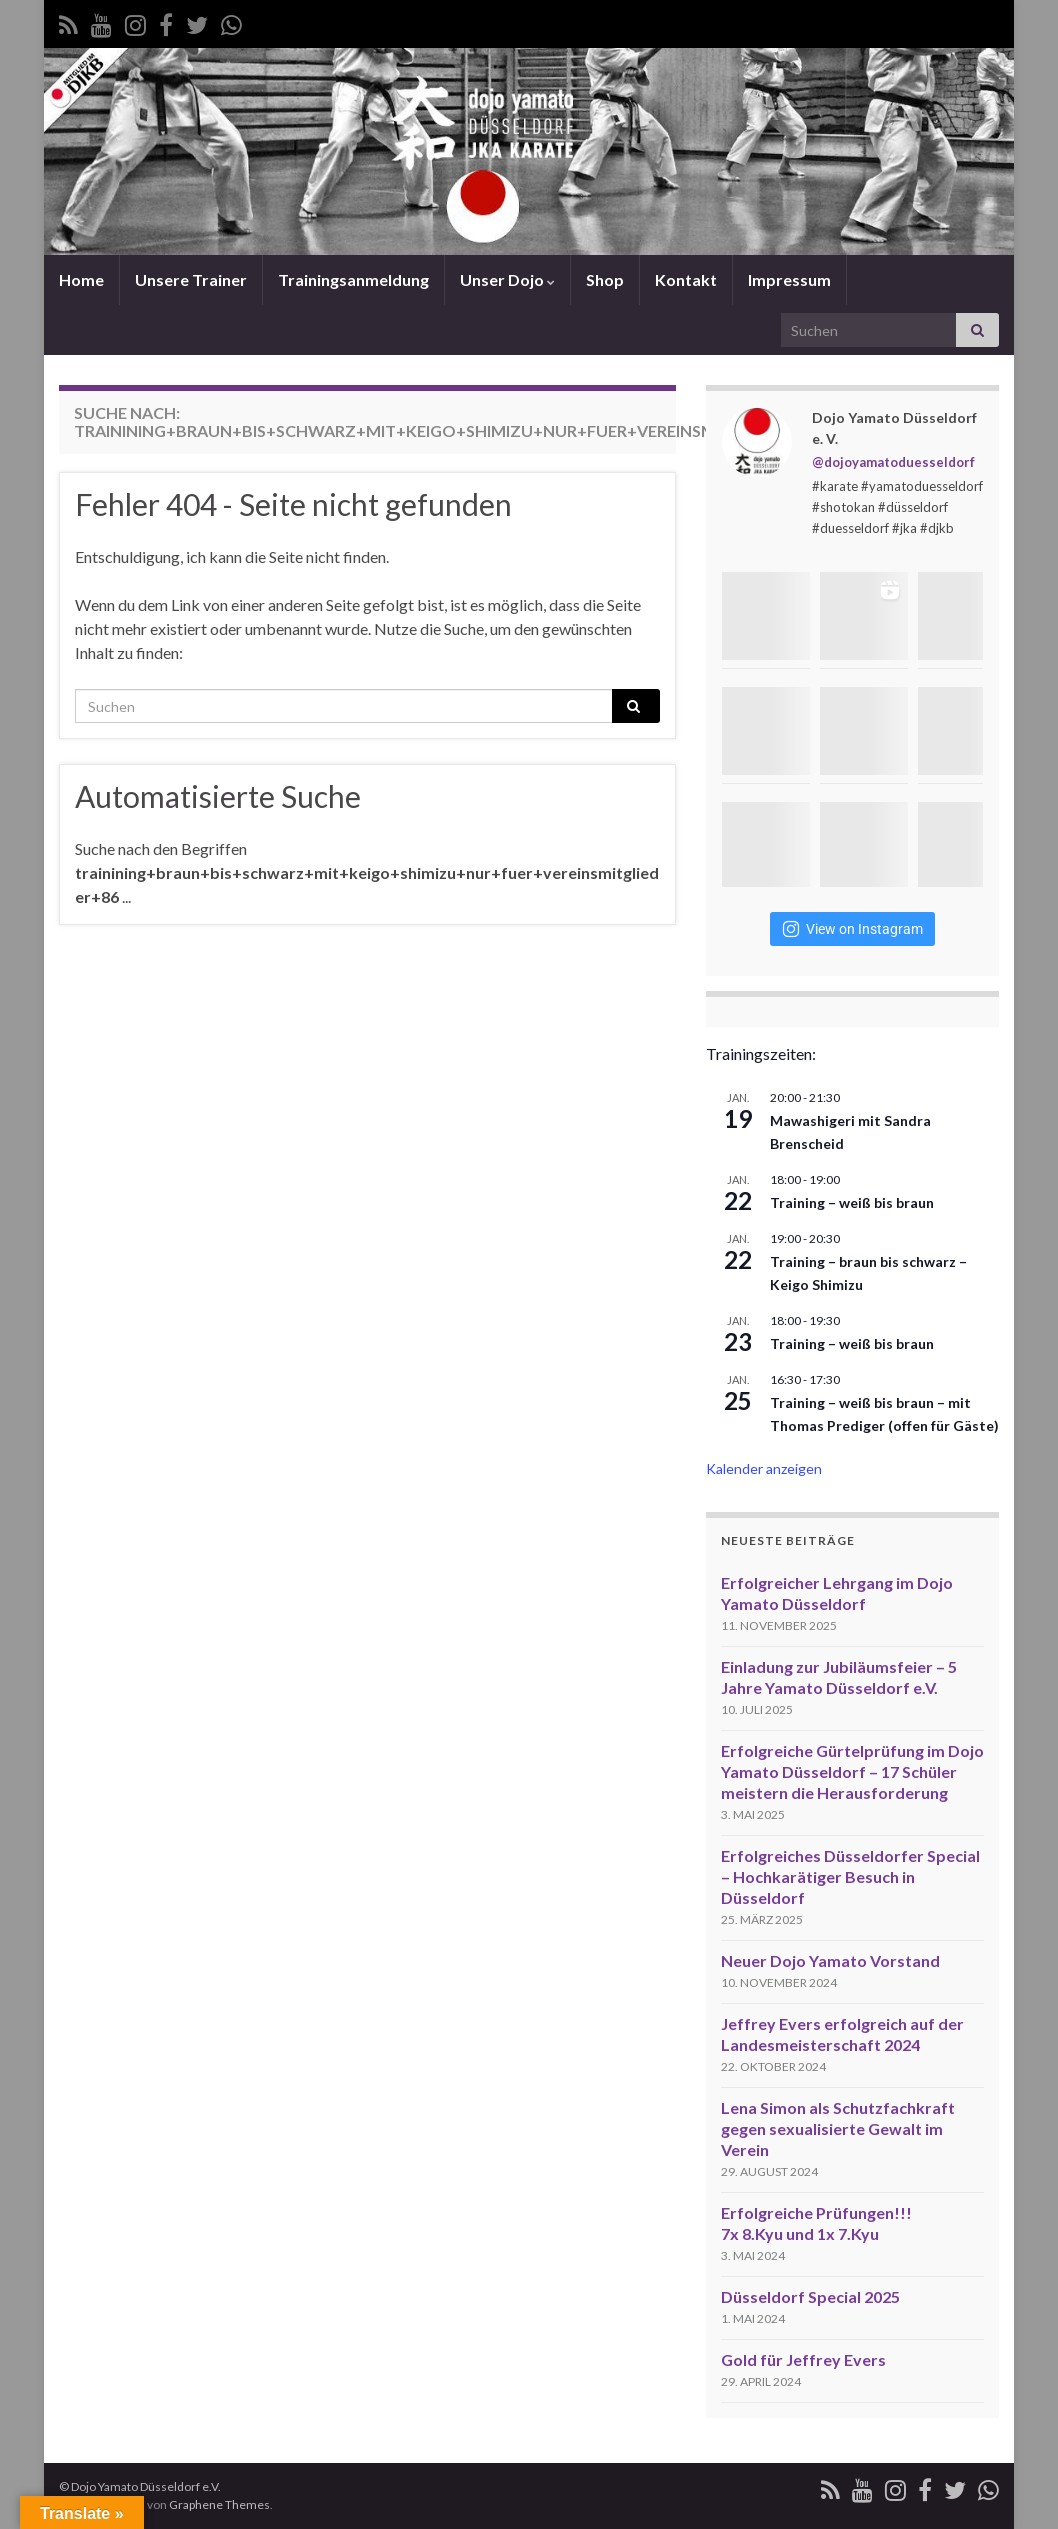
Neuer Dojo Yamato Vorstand (830, 1960)
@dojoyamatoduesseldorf (893, 462)
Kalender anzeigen (764, 1468)
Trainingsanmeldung (353, 279)
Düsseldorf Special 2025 (810, 2296)
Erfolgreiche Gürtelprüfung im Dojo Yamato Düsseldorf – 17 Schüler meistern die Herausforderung (852, 1771)
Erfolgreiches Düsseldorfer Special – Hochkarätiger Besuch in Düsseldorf (850, 1876)
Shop (605, 279)
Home (81, 279)
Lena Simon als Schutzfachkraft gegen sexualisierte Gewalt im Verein (838, 2128)
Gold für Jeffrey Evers (803, 2359)
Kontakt (686, 279)
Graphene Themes (219, 2504)
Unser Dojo (507, 279)
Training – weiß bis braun (852, 1202)
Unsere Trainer (191, 279)
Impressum (789, 279)
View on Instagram (852, 929)
